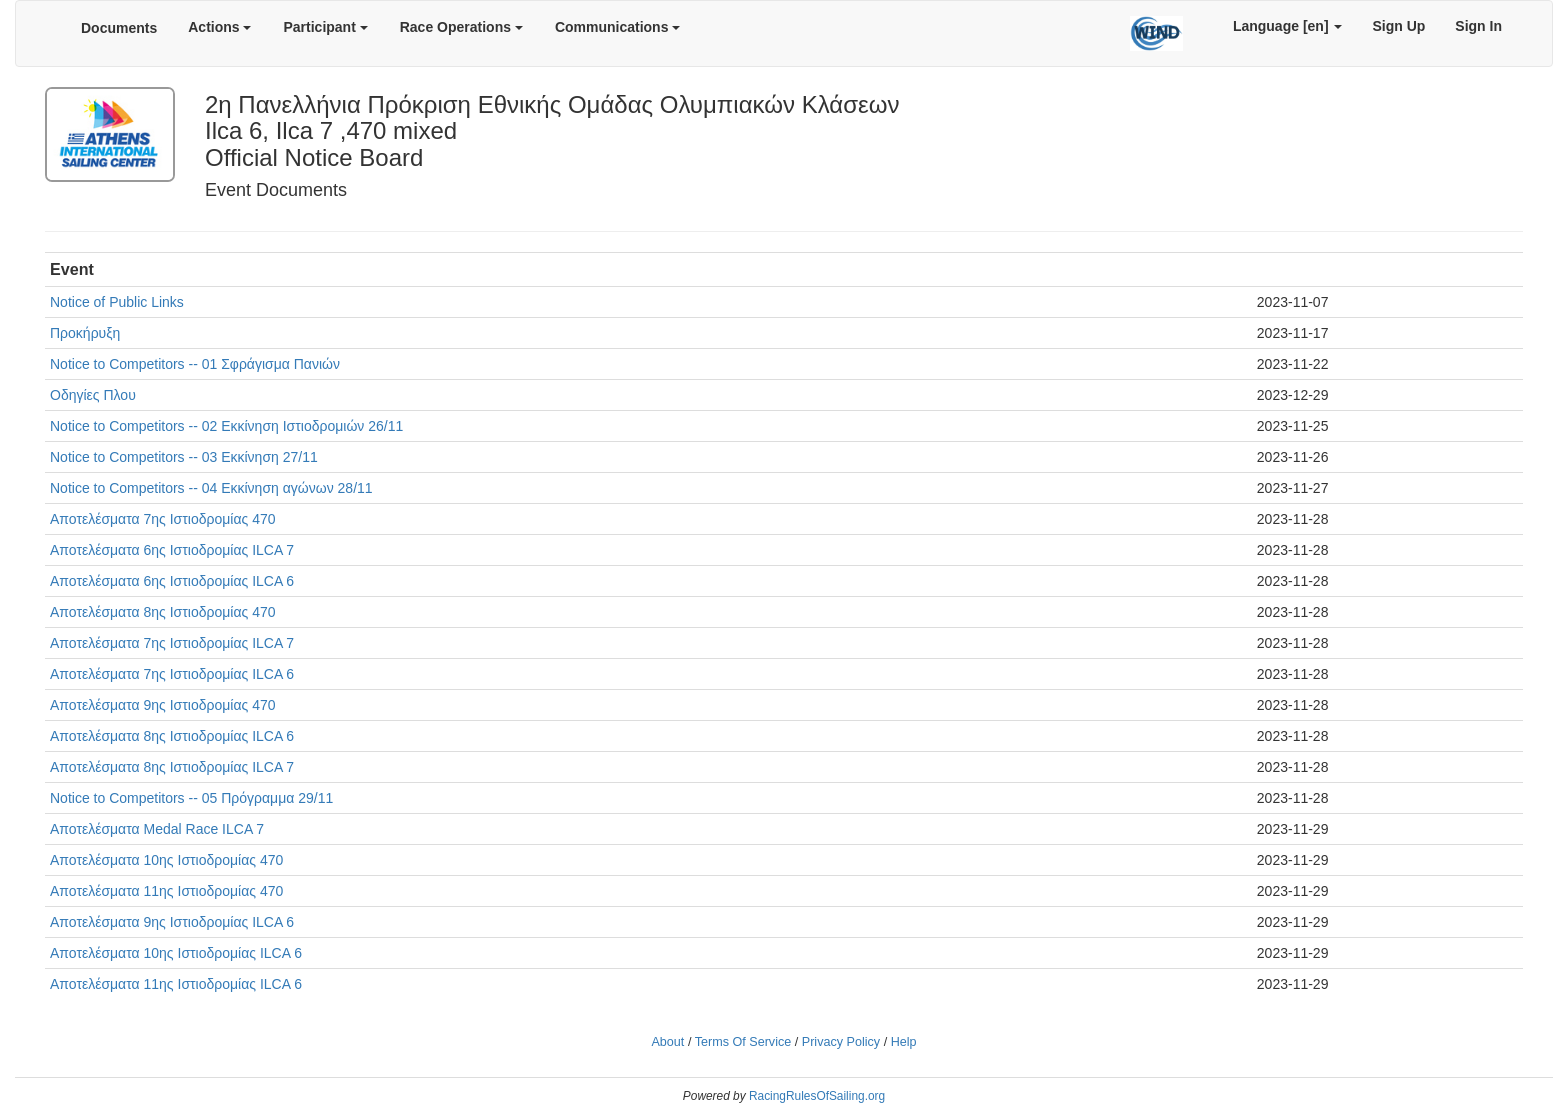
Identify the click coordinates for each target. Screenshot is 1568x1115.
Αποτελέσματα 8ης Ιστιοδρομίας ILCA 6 (172, 736)
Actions (219, 27)
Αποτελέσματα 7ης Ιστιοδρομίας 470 (163, 519)
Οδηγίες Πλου (93, 395)
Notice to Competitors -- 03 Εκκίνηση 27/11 (184, 457)
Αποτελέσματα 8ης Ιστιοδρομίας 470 (163, 612)
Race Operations (461, 27)
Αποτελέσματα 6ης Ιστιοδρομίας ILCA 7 (172, 550)
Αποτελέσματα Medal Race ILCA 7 (157, 829)
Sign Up (1398, 26)
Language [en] (1288, 26)
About (667, 1042)
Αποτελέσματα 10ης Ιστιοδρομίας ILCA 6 (176, 953)
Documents (119, 28)
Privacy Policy (841, 1042)
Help (904, 1042)
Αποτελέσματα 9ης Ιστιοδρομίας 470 (163, 705)
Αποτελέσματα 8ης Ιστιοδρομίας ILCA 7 (172, 767)
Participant (325, 27)
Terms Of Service (743, 1042)
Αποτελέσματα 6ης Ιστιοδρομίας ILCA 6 (172, 581)
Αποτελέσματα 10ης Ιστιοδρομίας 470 (166, 860)
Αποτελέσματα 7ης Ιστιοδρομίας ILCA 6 (172, 674)
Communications (617, 27)
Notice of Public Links (117, 302)
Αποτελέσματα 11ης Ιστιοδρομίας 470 (166, 891)
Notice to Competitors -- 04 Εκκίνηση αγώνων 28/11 (211, 488)
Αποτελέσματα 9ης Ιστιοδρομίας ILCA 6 (172, 922)
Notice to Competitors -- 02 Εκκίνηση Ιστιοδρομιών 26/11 (226, 426)
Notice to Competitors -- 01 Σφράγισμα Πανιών (195, 364)
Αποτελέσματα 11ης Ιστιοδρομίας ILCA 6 (176, 984)
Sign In (1478, 26)
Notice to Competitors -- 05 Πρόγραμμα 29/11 (191, 798)
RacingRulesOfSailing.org (817, 1096)
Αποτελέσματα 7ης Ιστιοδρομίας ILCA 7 (172, 643)
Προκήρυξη (85, 333)
